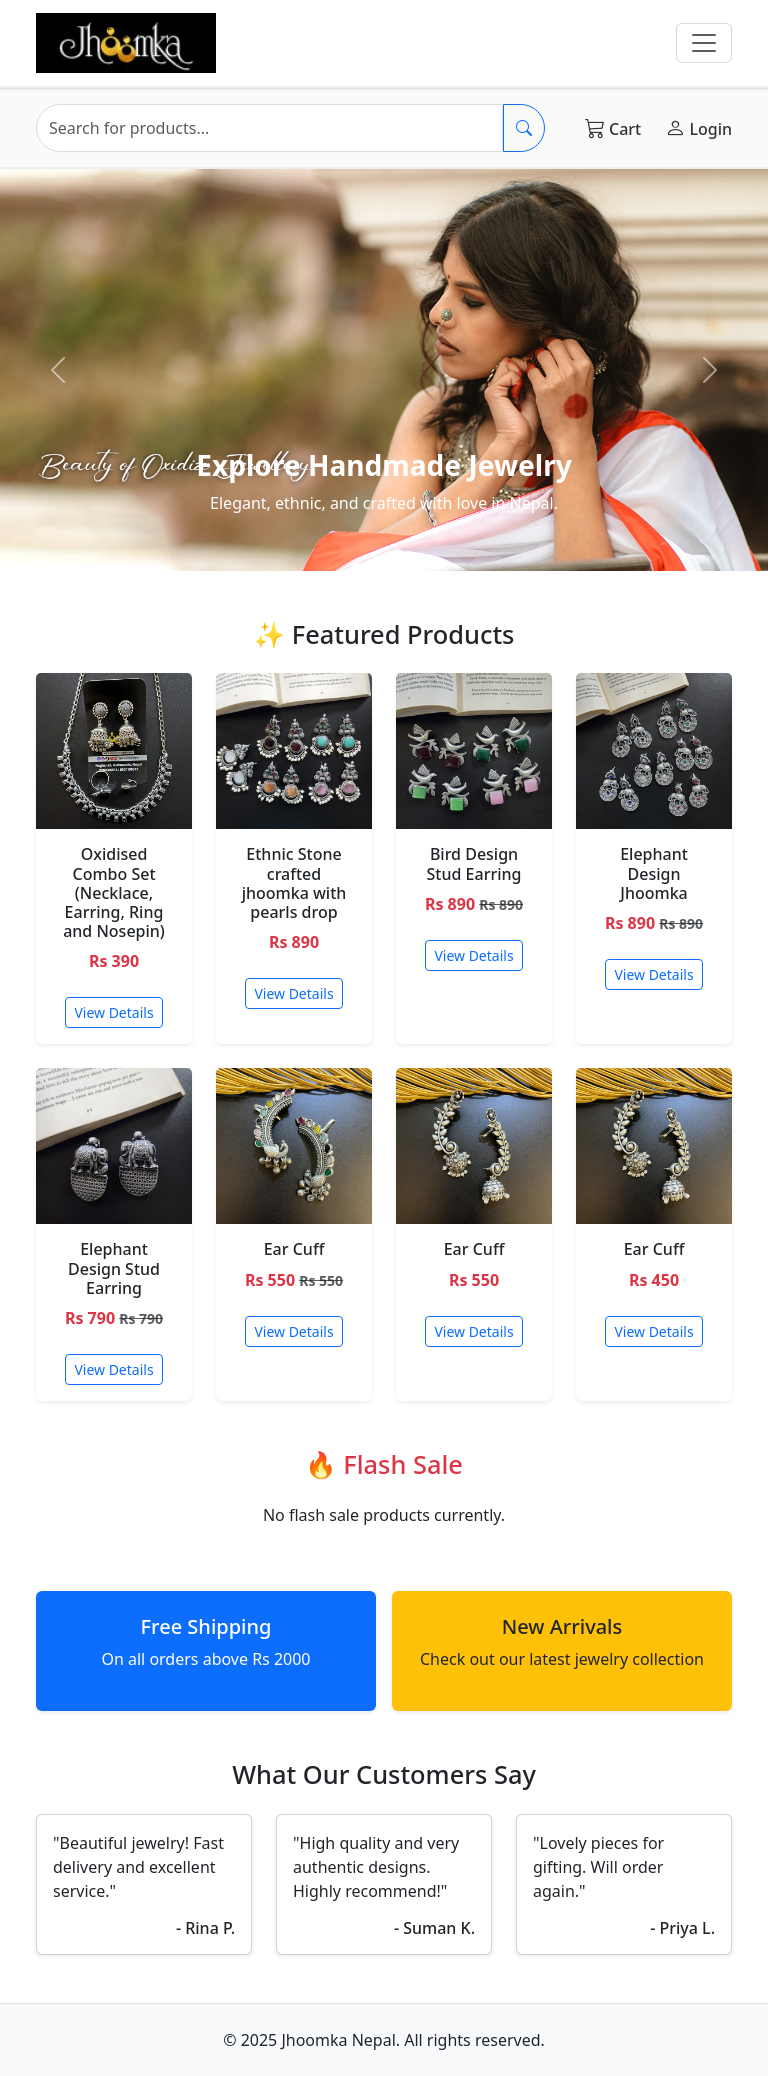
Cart (613, 127)
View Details (113, 1012)
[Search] (269, 128)
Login (698, 127)
